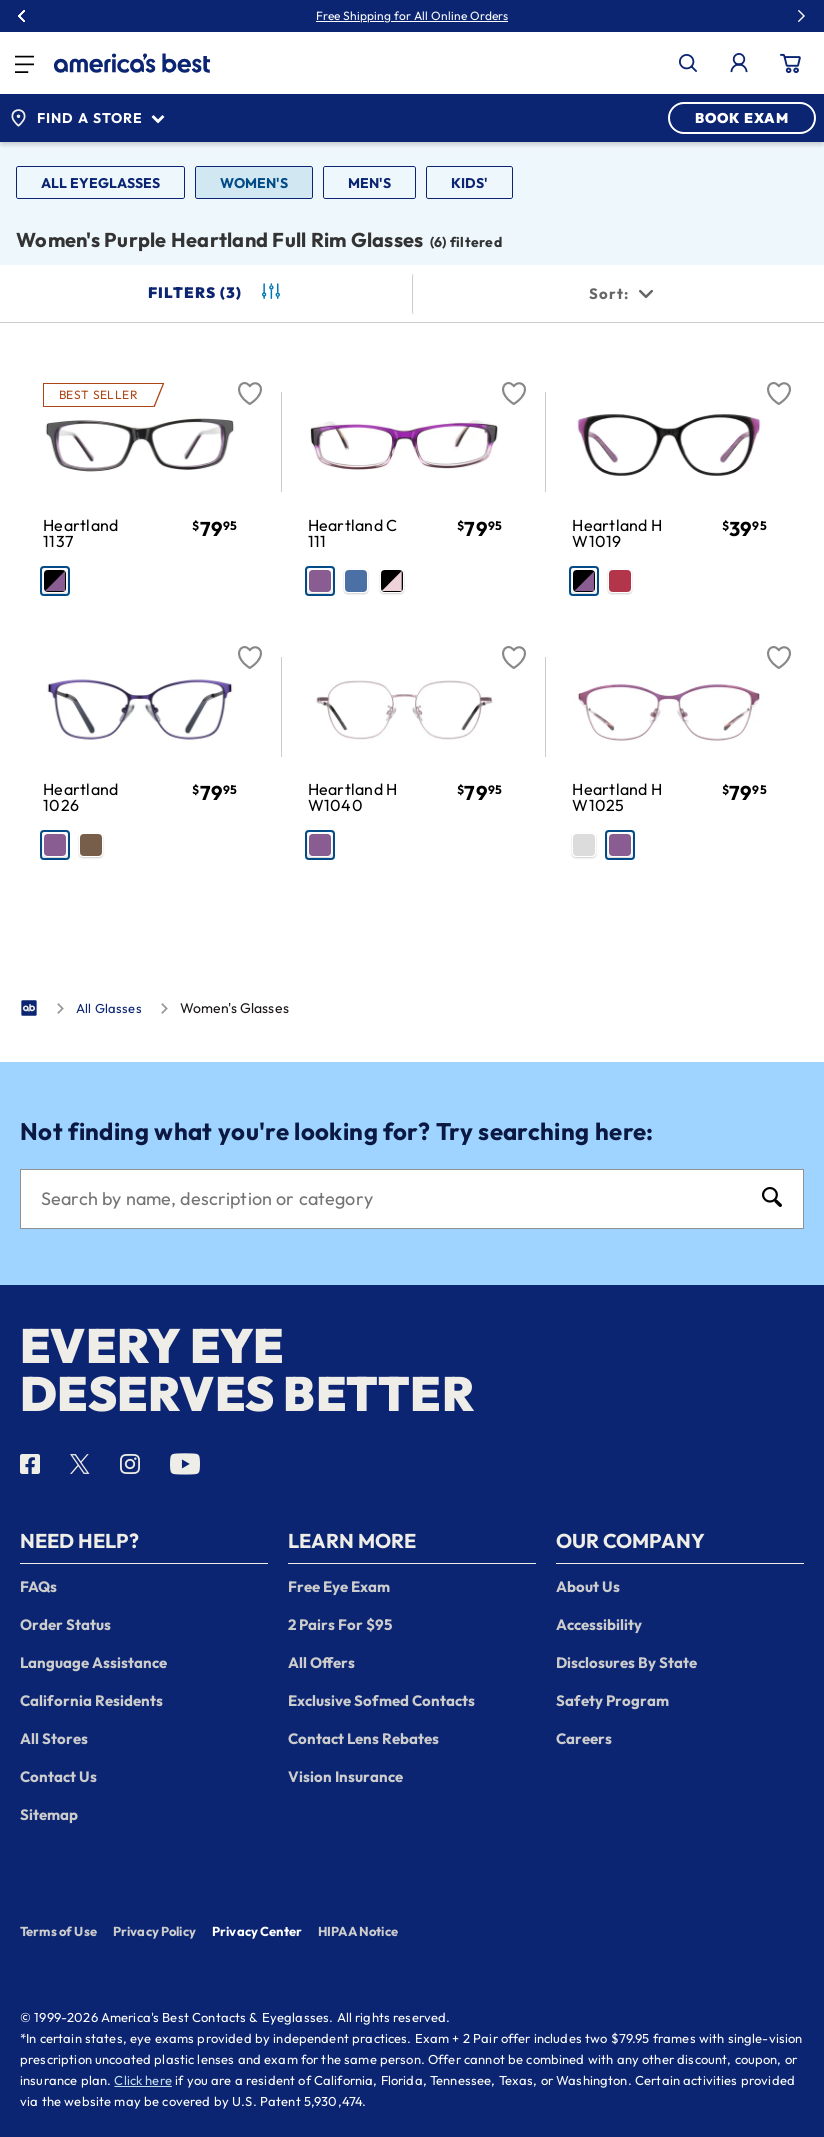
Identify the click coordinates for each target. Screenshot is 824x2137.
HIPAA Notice (358, 1931)
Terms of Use (58, 1931)
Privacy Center (257, 1933)
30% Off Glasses (457, 16)
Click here (143, 2080)
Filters (216, 293)
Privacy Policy (154, 1931)
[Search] (392, 1199)
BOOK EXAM (742, 118)
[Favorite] (250, 382)
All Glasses (109, 1008)
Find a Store (87, 118)
